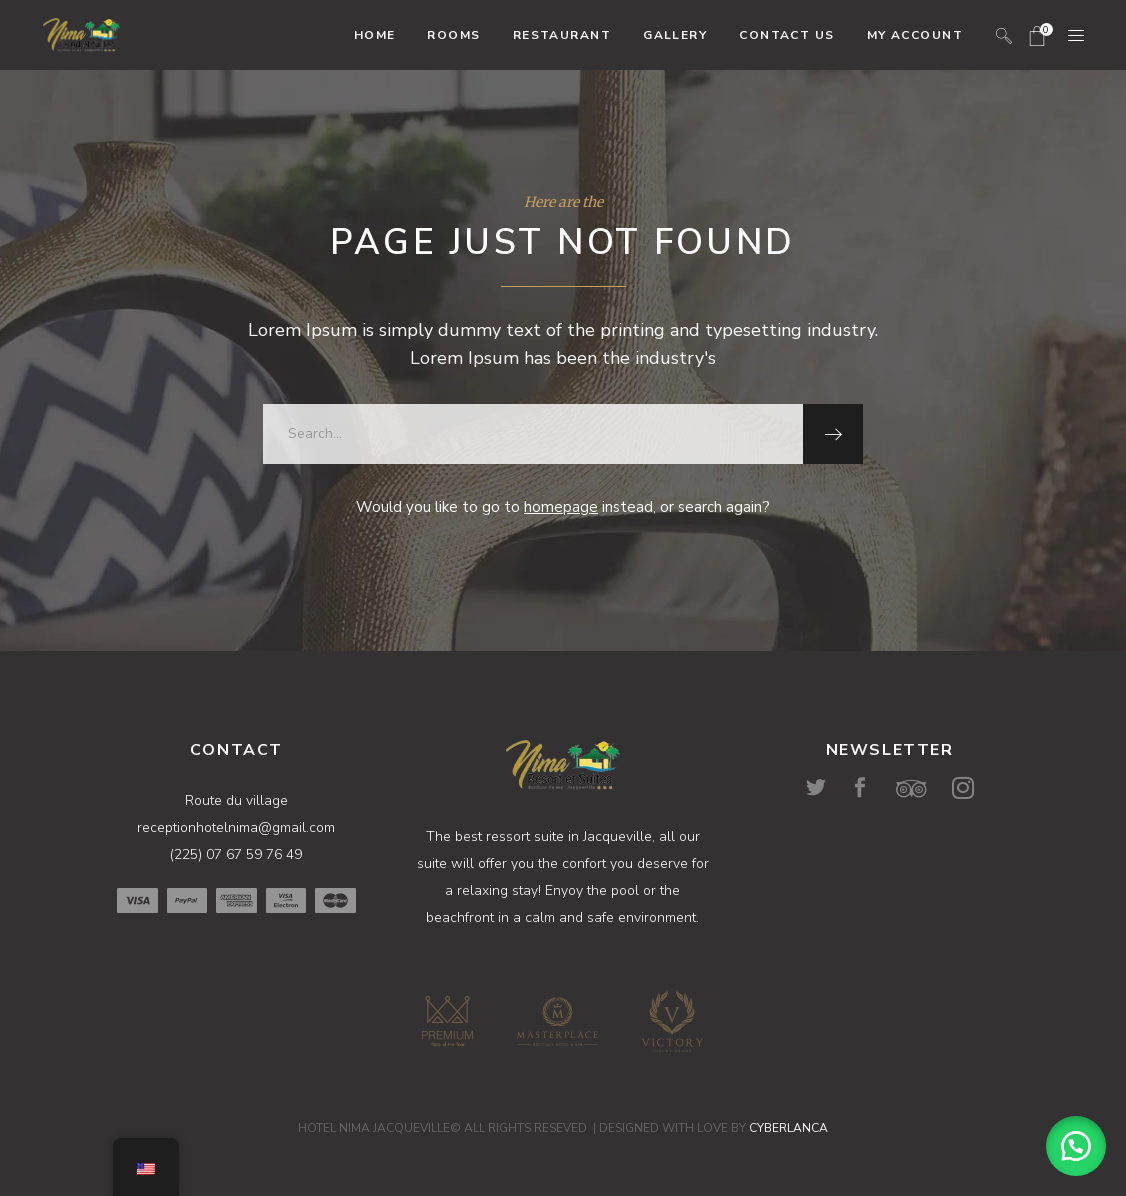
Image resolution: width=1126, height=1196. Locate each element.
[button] (1076, 1146)
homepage (561, 507)
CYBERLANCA (788, 1128)
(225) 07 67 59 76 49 (236, 854)
